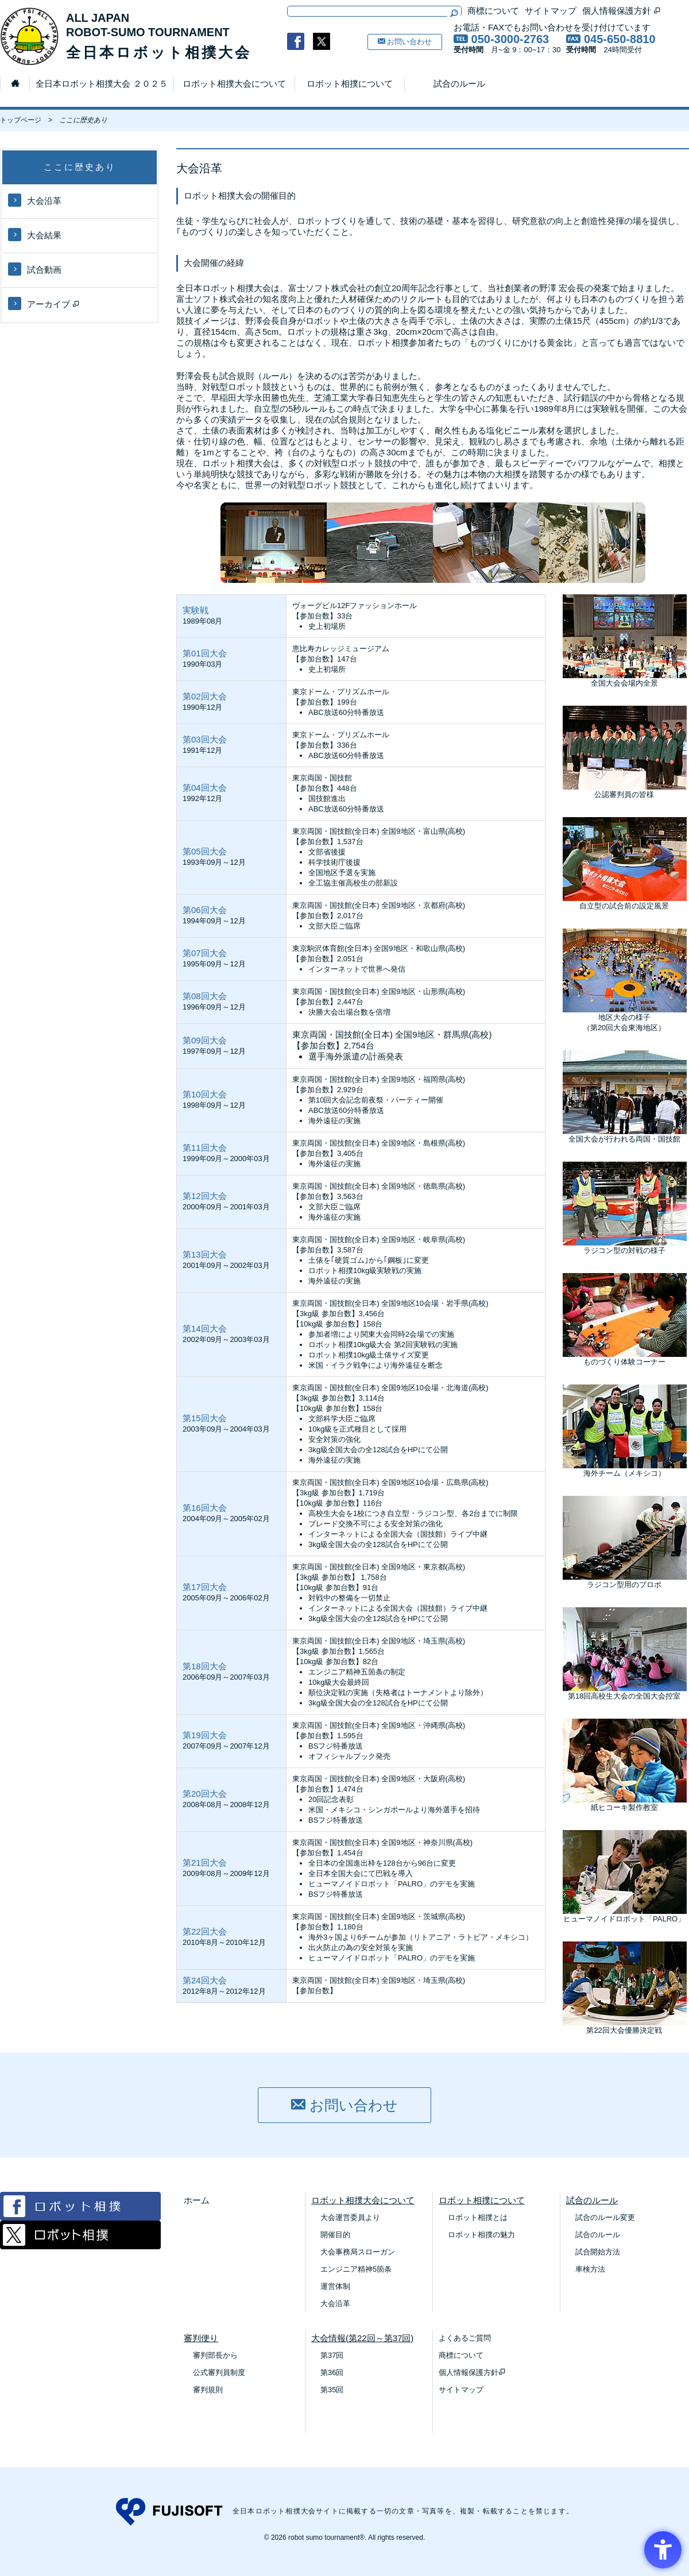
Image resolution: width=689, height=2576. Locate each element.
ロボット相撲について (350, 83)
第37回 (331, 2355)
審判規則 (208, 2389)
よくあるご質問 (465, 2338)
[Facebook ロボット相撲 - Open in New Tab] (80, 2217)
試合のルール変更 (605, 2217)
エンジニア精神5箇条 (356, 2269)
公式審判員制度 (219, 2372)
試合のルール (459, 83)
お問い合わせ (405, 41)
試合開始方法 (597, 2252)
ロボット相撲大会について (234, 83)
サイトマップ (550, 11)
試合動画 (34, 269)
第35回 (331, 2389)
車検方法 (590, 2269)
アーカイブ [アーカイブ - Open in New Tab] (44, 303)
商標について (493, 11)
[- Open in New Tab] (295, 41)
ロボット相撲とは (478, 2217)
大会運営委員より (350, 2217)
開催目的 (335, 2234)
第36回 (331, 2372)
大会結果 (34, 234)
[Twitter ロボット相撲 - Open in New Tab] (80, 2246)
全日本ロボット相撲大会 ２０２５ (101, 83)
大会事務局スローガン (357, 2252)
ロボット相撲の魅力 (481, 2234)
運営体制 (335, 2286)
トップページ (20, 120)
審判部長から (215, 2355)
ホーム (197, 2200)
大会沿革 (34, 200)
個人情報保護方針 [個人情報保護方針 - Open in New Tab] (621, 11)
